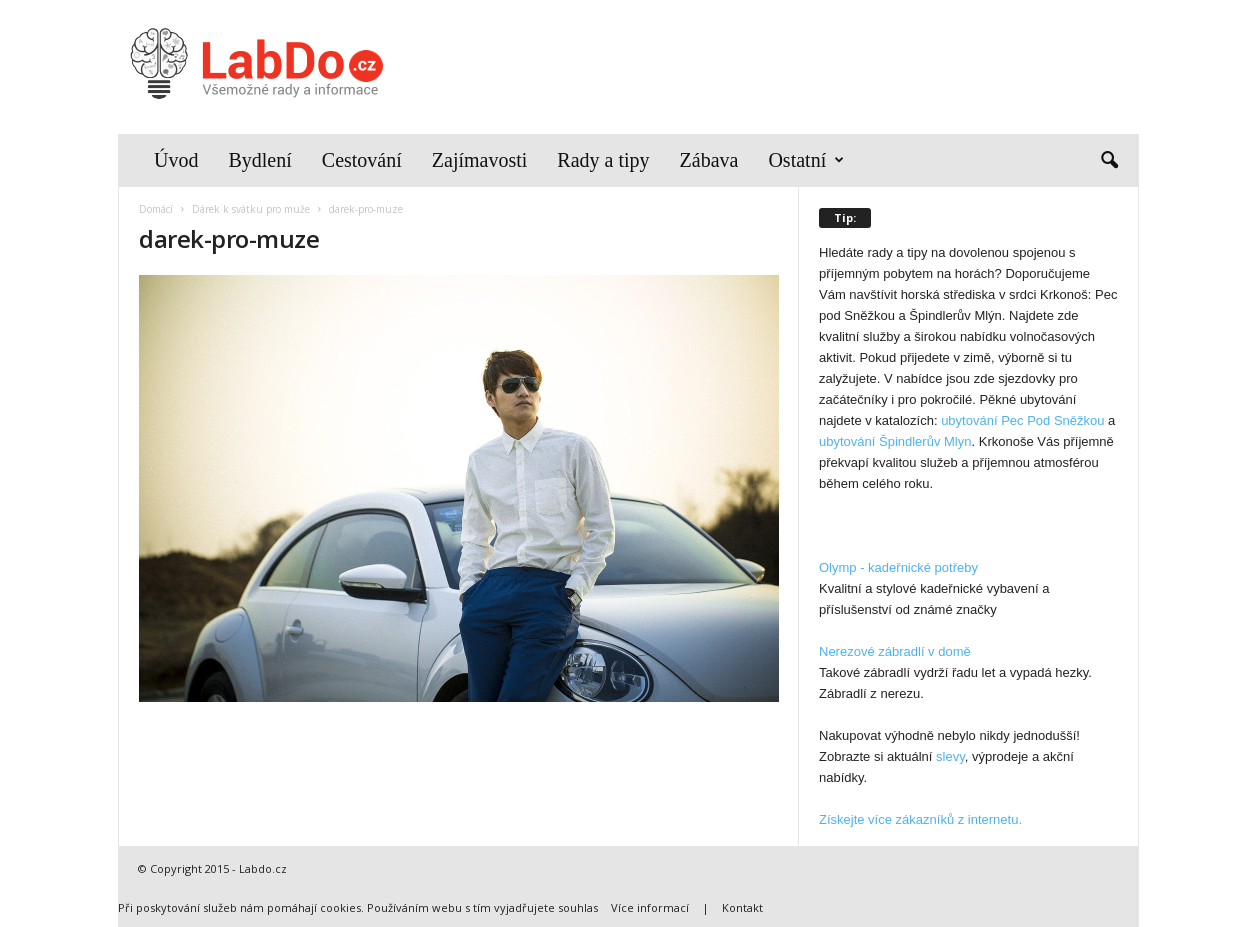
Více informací (650, 907)
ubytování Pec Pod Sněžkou (1022, 420)
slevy (950, 756)
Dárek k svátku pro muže (251, 209)
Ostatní (806, 160)
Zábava (709, 160)
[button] (1109, 161)
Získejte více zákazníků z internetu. (920, 819)
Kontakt (742, 907)
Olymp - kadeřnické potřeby (898, 567)
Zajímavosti (480, 160)
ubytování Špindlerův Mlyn (895, 441)
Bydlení (259, 160)
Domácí (156, 209)
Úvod (176, 160)
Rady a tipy (603, 160)
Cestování (362, 160)
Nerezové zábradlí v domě (895, 651)
